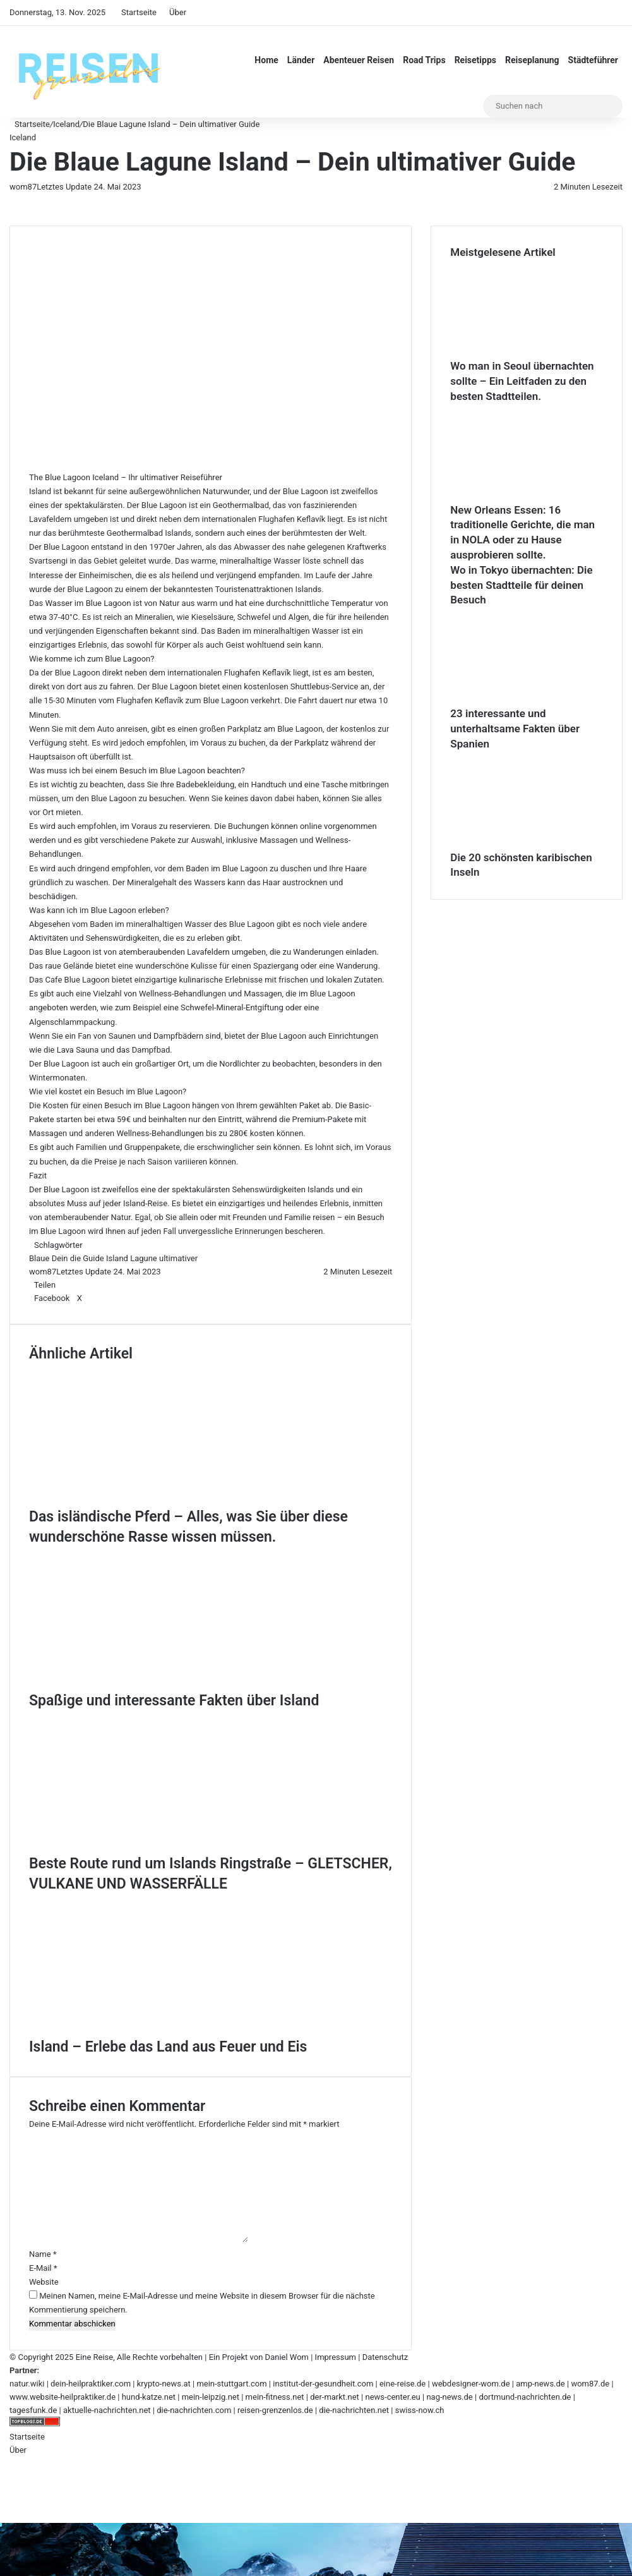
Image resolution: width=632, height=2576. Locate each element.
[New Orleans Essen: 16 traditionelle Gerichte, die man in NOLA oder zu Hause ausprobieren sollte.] (519, 496)
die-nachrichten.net (354, 2410)
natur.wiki (26, 2383)
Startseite (139, 12)
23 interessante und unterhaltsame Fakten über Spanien (515, 728)
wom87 (23, 186)
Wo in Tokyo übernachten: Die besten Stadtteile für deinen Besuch (521, 585)
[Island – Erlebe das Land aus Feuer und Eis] (152, 2030)
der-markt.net (334, 2397)
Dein (60, 1258)
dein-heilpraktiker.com (91, 2383)
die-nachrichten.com (194, 2410)
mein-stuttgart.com (231, 2383)
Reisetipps (475, 60)
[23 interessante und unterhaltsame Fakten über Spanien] (519, 699)
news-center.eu (392, 2397)
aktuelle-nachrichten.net (107, 2410)
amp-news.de (540, 2383)
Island (117, 1258)
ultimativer (178, 1258)
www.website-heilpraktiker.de (62, 2397)
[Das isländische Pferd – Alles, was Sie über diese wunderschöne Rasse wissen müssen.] (152, 1500)
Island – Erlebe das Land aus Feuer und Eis (168, 2046)
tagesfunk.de (33, 2410)
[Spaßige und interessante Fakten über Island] (152, 1684)
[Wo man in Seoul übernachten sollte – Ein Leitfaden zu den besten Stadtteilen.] (519, 352)
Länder (300, 60)
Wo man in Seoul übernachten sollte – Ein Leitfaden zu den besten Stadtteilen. (521, 381)
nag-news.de (449, 2397)
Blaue (39, 1258)
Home (266, 60)
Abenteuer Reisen (358, 60)
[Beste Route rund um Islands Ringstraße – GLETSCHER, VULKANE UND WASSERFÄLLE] (152, 1847)
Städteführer (593, 60)
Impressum (335, 2357)
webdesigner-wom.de (471, 2383)
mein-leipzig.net (210, 2397)
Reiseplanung (532, 60)
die (75, 1258)
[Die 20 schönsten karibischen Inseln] (519, 844)
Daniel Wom (287, 2357)
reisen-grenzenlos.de (275, 2410)
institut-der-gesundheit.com (323, 2383)
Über (177, 12)
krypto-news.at (164, 2383)
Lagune (143, 1258)
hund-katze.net (149, 2397)
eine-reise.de (402, 2383)
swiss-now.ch (419, 2410)
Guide (93, 1258)
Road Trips (424, 60)
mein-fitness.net (275, 2397)
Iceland (66, 124)
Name (42, 2254)
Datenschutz (385, 2357)
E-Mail (43, 2268)
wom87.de (590, 2383)
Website (44, 2282)
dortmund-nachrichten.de (525, 2397)
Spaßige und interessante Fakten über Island (174, 1700)
